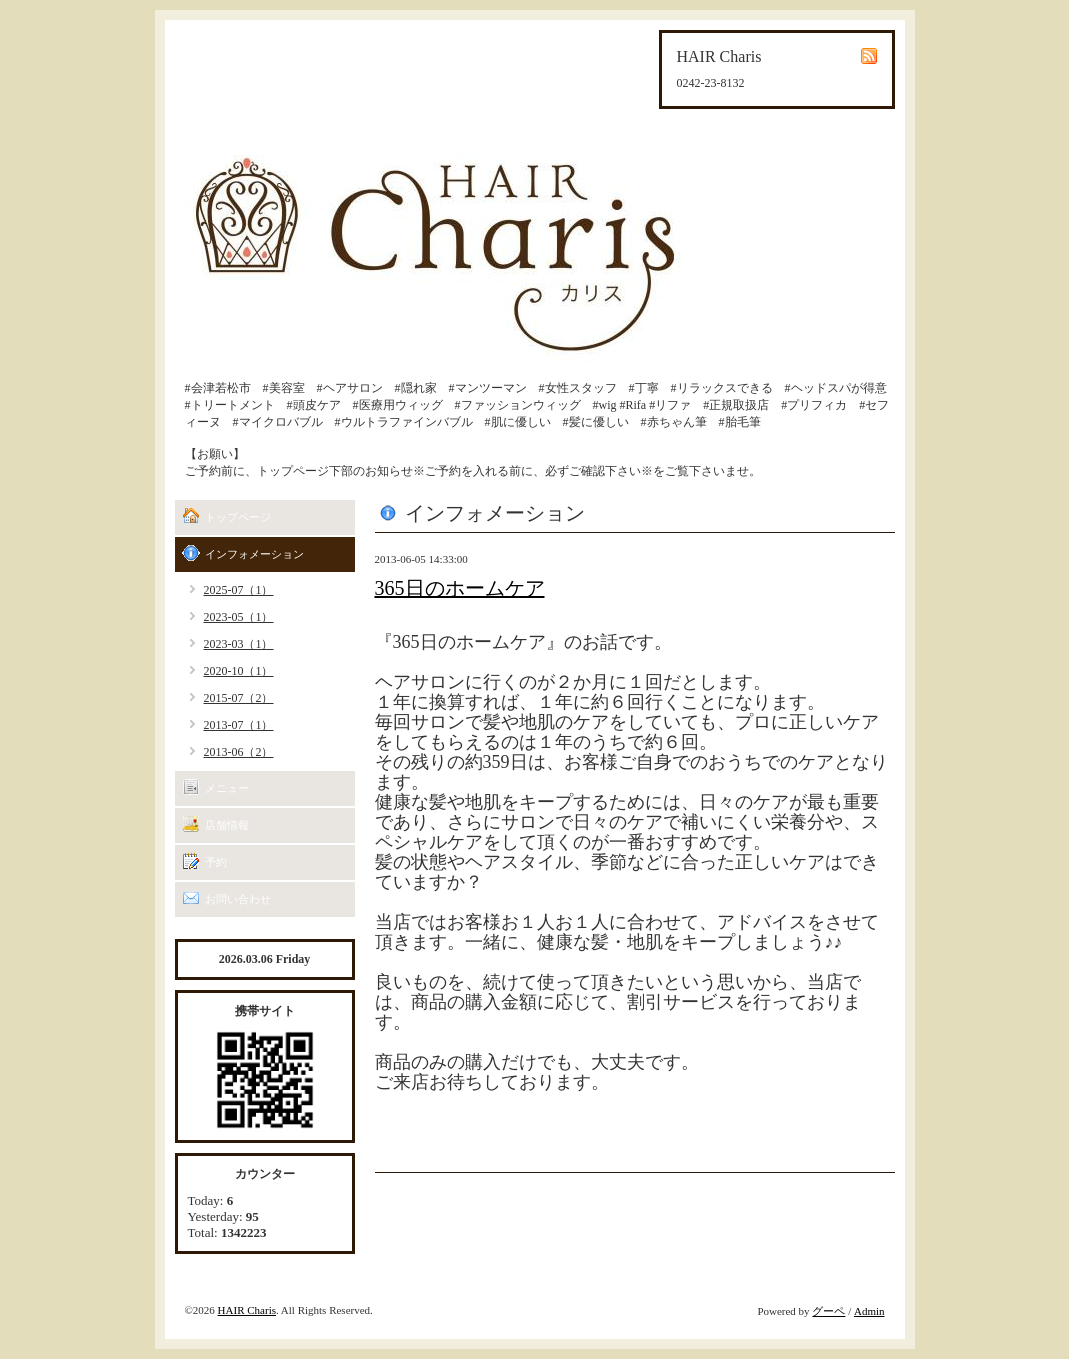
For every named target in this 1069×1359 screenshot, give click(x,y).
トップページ (238, 517)
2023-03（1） (239, 644)
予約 (216, 862)
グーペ (828, 1311)
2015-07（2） (239, 698)
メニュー (227, 788)
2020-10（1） (239, 671)
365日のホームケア (460, 588)
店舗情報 (227, 825)
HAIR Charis (247, 1310)
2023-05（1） (239, 617)
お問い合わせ (238, 899)
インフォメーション (254, 554)
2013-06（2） (239, 752)
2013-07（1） (239, 725)
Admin (869, 1311)
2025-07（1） (239, 590)
